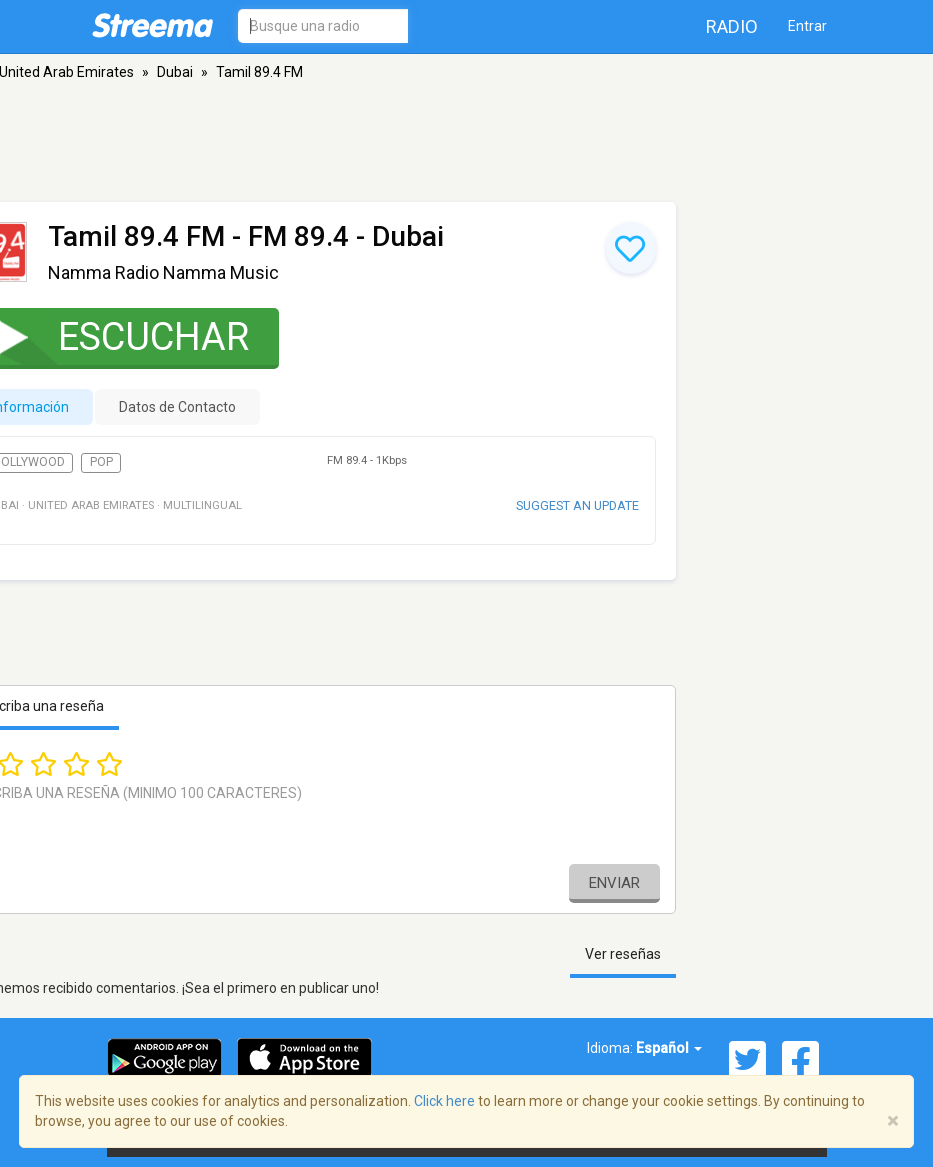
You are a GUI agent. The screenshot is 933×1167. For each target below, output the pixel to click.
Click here (444, 1101)
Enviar (614, 883)
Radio (732, 26)
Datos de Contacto (177, 407)
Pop (101, 462)
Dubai (175, 72)
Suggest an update (577, 505)
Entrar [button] (807, 26)
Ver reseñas (623, 954)
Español (669, 1048)
